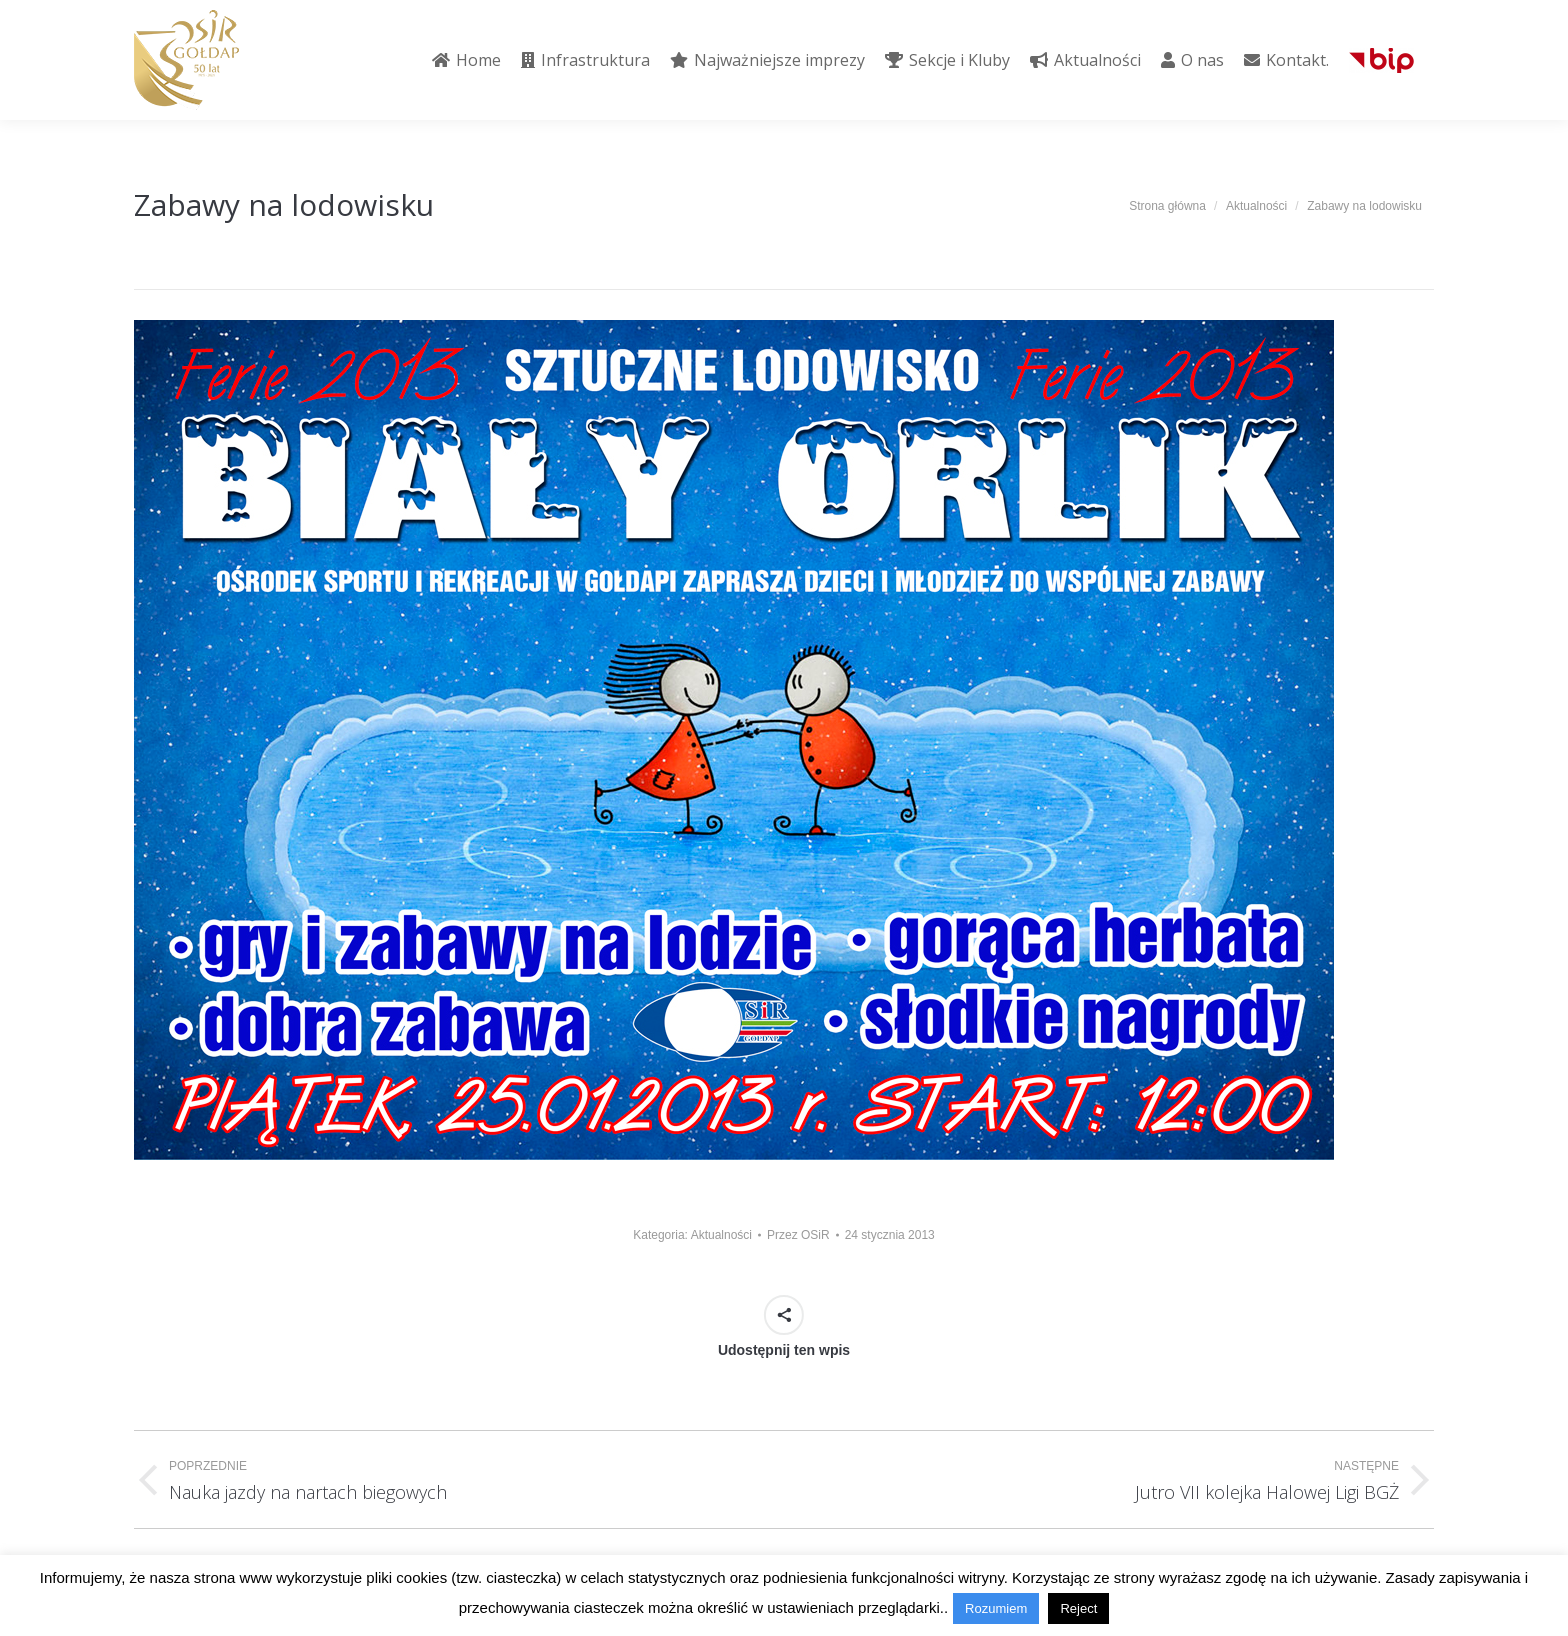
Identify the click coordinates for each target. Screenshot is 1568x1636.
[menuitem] (466, 60)
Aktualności (721, 1235)
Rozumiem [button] (996, 1608)
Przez (798, 1235)
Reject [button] (1078, 1608)
